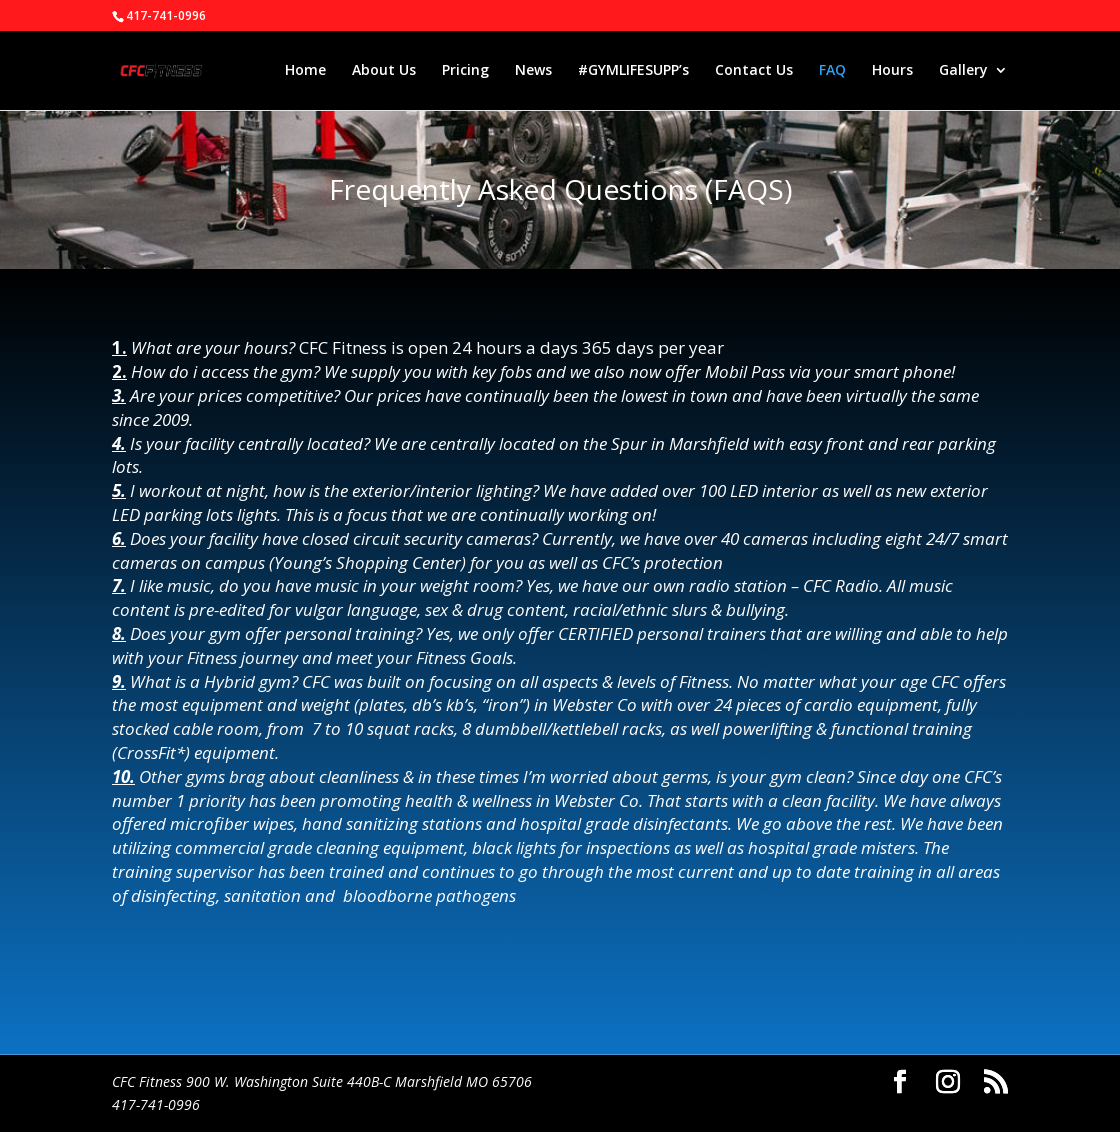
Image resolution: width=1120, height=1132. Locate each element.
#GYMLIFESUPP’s (633, 71)
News (533, 71)
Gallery (963, 71)
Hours (892, 71)
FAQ (832, 71)
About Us (384, 71)
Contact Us (754, 71)
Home (305, 71)
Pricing (465, 71)
